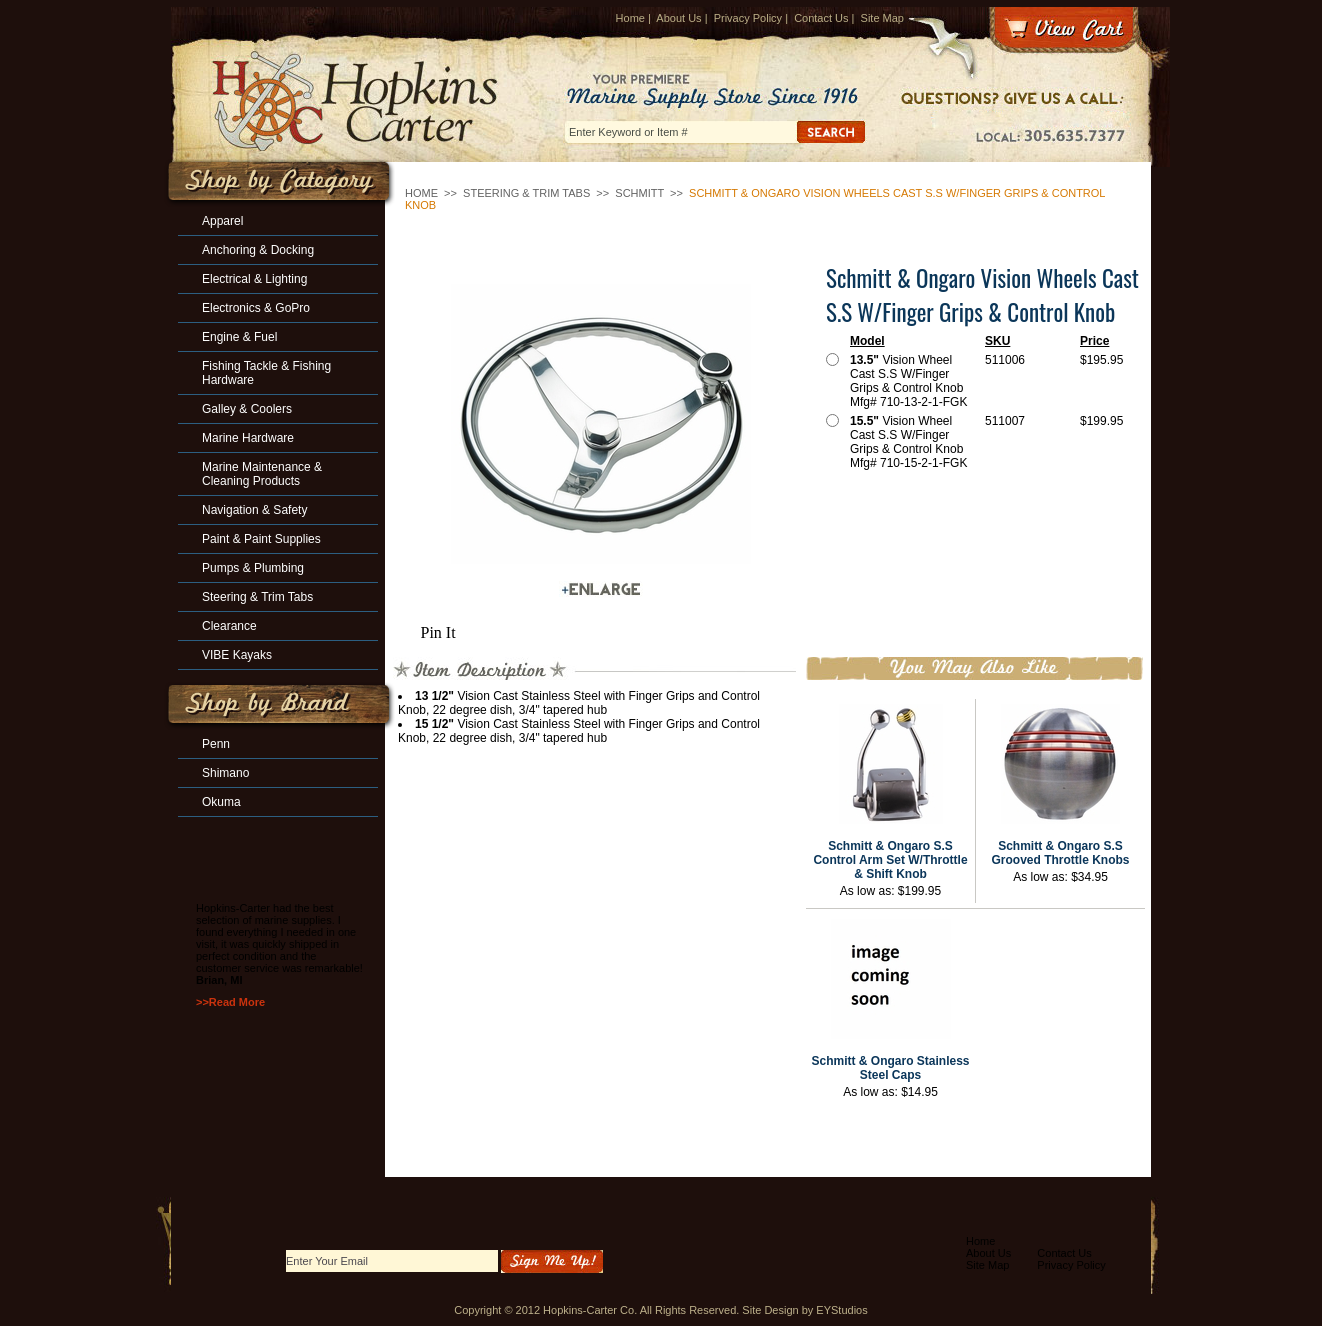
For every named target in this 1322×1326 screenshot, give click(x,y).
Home (630, 18)
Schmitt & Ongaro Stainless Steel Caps (890, 1068)
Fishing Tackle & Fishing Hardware (266, 373)
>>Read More (230, 1002)
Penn (216, 744)
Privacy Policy (748, 18)
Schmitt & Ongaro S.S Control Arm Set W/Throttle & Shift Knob (890, 860)
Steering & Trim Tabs (526, 193)
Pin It (438, 632)
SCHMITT (639, 193)
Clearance (229, 626)
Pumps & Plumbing (253, 568)
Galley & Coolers (247, 409)
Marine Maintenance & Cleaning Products (262, 474)
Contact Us (821, 18)
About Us (678, 18)
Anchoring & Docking (258, 250)
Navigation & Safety (254, 510)
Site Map (882, 18)
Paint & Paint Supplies (261, 539)
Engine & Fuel (239, 337)
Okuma (221, 802)
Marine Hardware (248, 438)
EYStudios (841, 1310)
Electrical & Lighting (254, 279)
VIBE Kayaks (237, 655)
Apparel (222, 221)
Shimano (225, 773)
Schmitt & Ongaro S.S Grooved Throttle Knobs (1061, 853)
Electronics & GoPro (256, 308)
